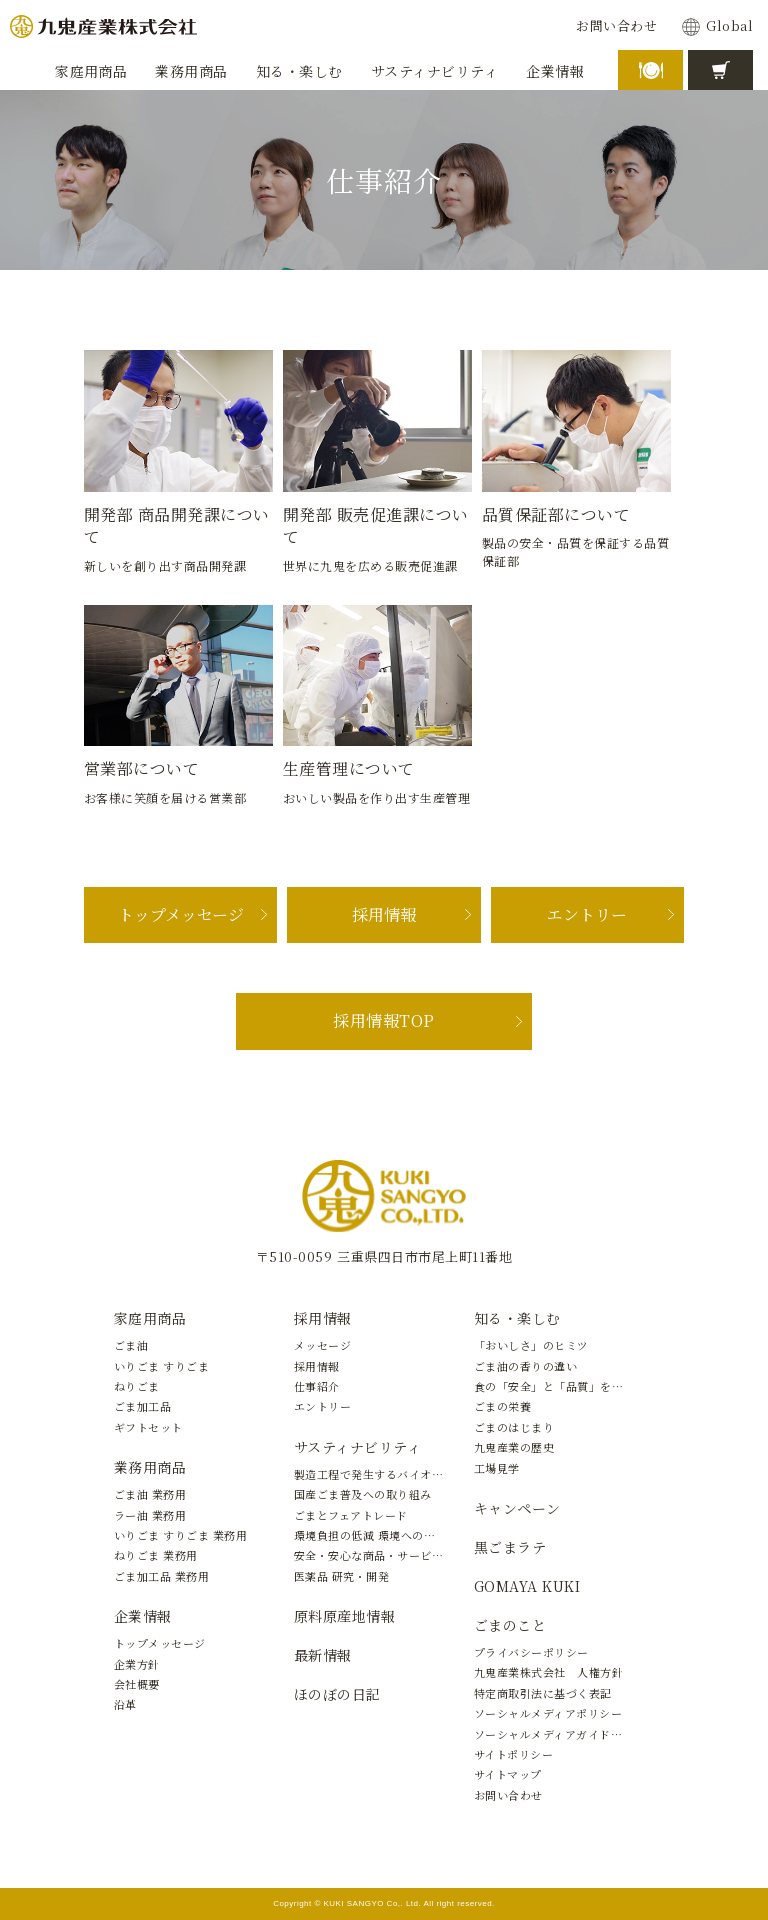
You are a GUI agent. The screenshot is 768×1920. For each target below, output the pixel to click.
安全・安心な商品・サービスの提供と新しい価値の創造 (437, 1555)
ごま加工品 (142, 1406)
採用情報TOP (383, 1020)
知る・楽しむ (517, 1318)
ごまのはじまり (514, 1427)
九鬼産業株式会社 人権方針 (548, 1672)
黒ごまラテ (510, 1547)
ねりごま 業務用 (156, 1555)
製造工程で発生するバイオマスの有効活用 (403, 1474)
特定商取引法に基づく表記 (543, 1693)
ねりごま (137, 1386)
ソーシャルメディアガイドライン (559, 1734)
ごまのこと (510, 1625)
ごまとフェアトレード (351, 1515)
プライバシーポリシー (531, 1652)
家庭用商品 (150, 1318)
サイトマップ (508, 1774)
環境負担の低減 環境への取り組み (382, 1535)
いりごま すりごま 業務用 (180, 1535)
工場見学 (497, 1468)
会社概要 (137, 1684)
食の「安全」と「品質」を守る (554, 1386)
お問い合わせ (616, 26)
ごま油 (131, 1345)
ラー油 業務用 (150, 1515)
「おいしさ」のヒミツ (531, 1345)
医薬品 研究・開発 (341, 1576)
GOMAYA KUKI (527, 1586)
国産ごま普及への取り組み (363, 1494)
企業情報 (143, 1616)
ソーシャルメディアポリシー (548, 1713)
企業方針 (137, 1664)
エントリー (587, 914)
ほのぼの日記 (337, 1694)
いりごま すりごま (161, 1366)
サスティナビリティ (357, 1447)
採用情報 (384, 914)
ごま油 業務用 (150, 1494)
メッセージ (322, 1345)
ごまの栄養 (502, 1406)
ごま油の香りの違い (525, 1366)
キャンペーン (517, 1508)
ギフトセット (148, 1427)
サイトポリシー (513, 1754)
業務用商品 (150, 1467)
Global (729, 26)
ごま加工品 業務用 (161, 1576)
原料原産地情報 (344, 1616)
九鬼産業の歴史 (514, 1447)
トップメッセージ (181, 914)
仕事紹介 (317, 1386)
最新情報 (323, 1655)
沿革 (125, 1704)
